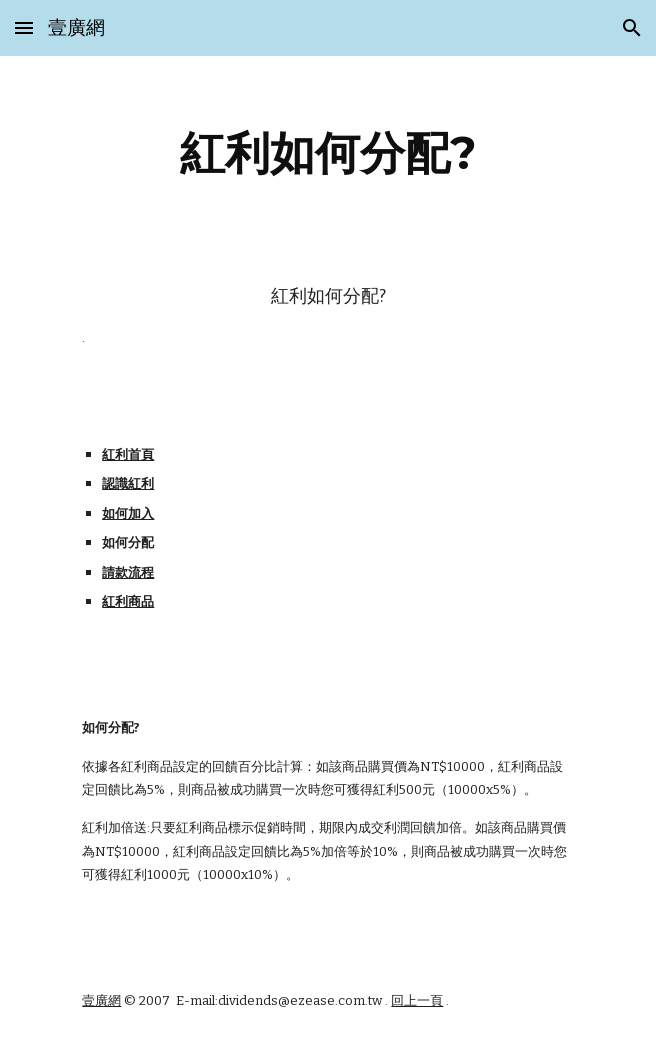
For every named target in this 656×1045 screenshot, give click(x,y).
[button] (24, 27)
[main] (327, 153)
